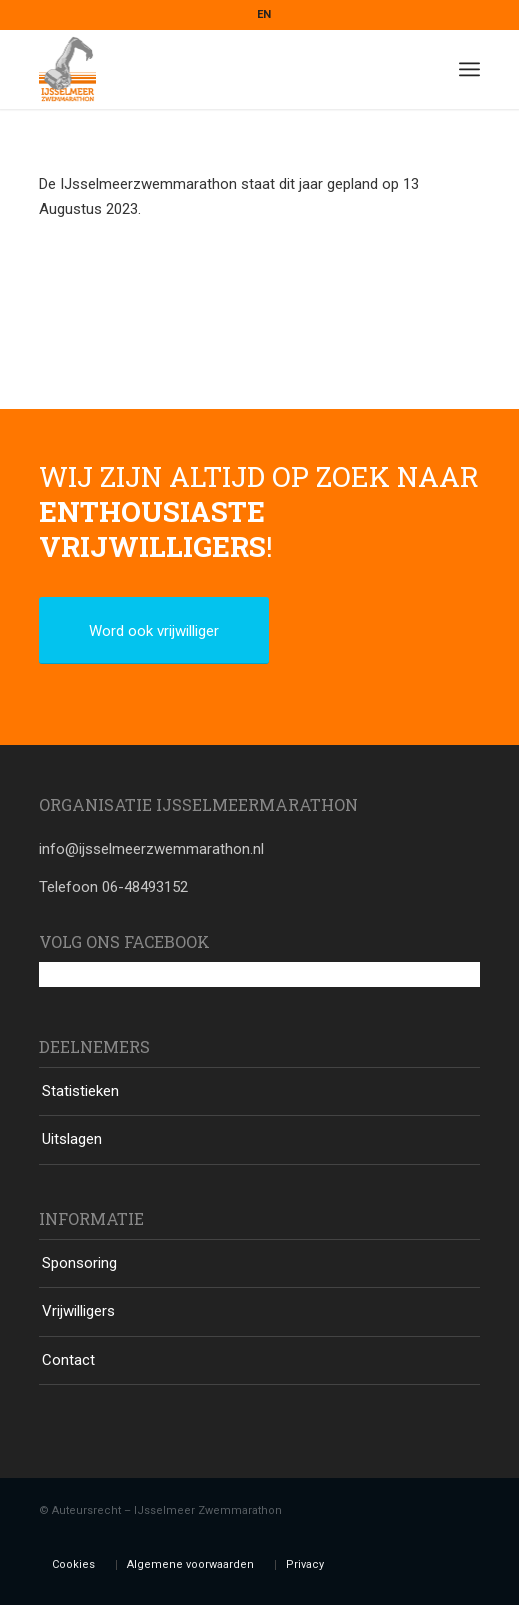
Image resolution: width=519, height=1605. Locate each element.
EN (264, 14)
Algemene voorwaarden (190, 1564)
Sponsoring (79, 1263)
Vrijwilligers (78, 1311)
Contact (68, 1360)
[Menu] (469, 69)
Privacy (305, 1564)
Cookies (73, 1564)
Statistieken (80, 1091)
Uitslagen (72, 1139)
